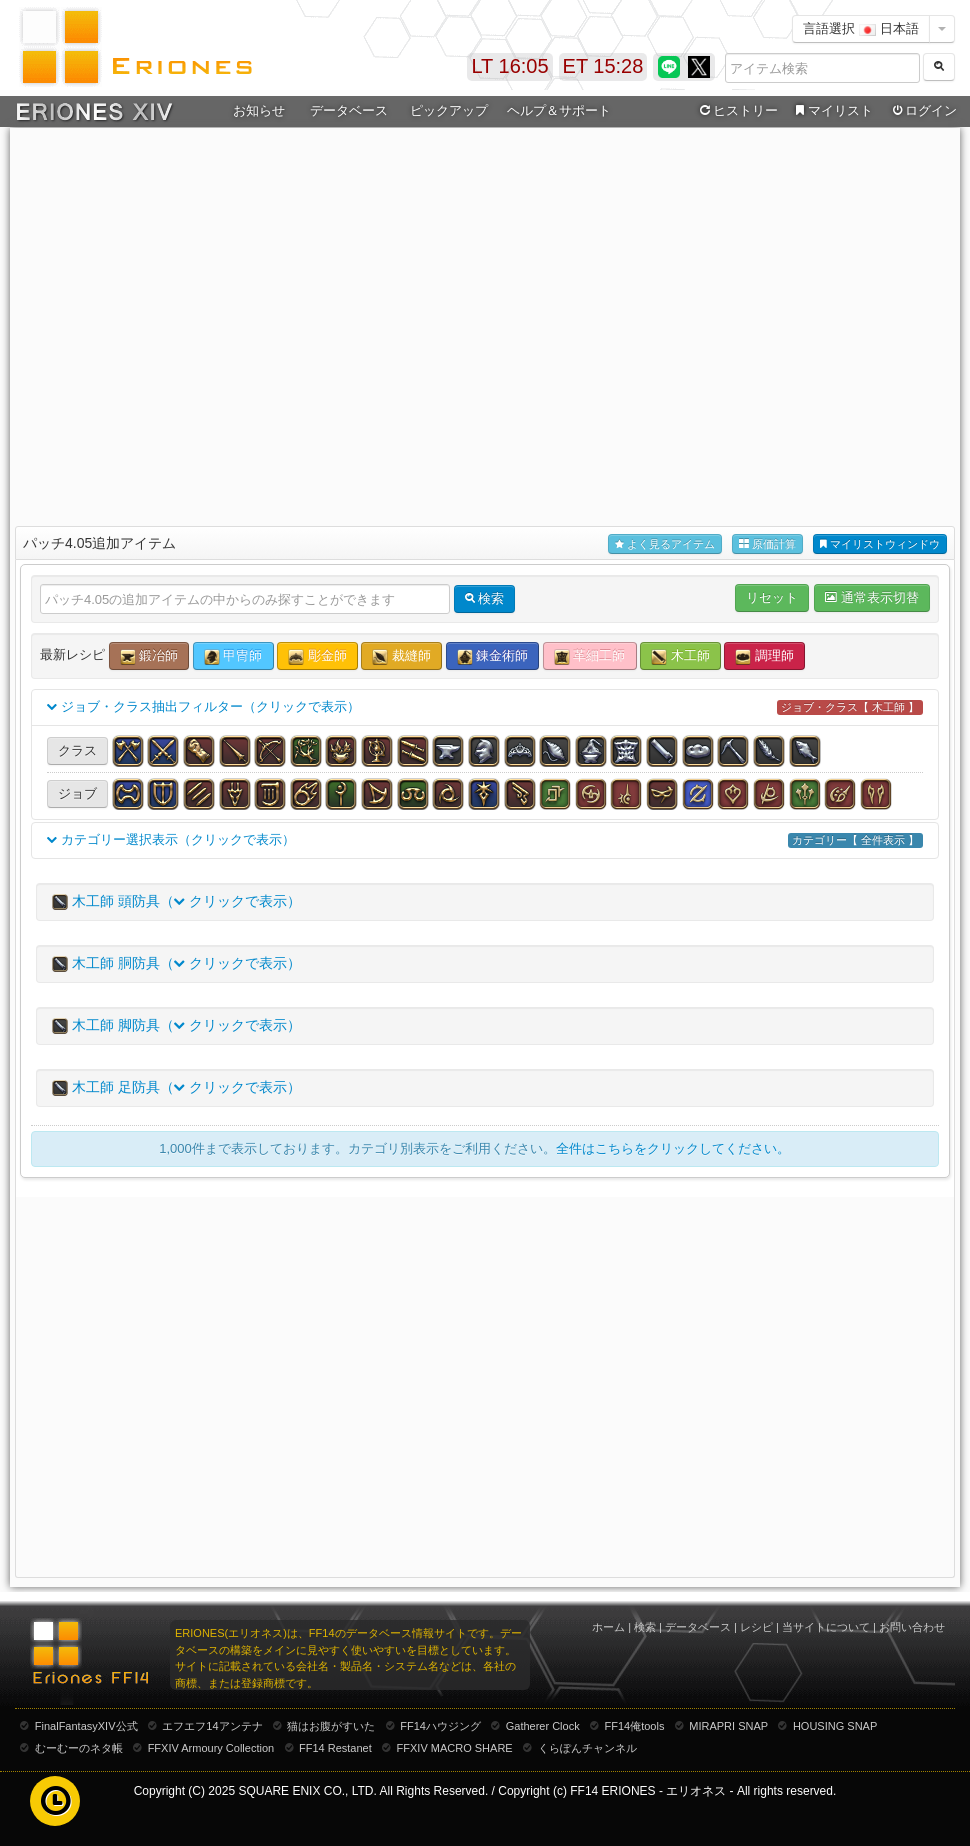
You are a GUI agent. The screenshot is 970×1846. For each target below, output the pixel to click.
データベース (349, 110)
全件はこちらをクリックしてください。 (673, 1148)
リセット (772, 597)
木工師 (680, 656)
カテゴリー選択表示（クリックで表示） (485, 840)
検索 (645, 1627)
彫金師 (317, 656)
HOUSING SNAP (835, 1726)
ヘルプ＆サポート (559, 110)
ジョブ (77, 793)
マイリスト (831, 111)
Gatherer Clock (543, 1726)
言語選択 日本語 (861, 28)
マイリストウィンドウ (880, 544)
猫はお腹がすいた (331, 1726)
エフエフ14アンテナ (212, 1726)
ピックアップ (449, 110)
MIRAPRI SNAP (728, 1726)
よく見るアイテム (665, 544)
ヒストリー (736, 111)
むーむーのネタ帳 (79, 1748)
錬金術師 (493, 656)
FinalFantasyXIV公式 (86, 1726)
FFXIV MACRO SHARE (455, 1748)
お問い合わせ (912, 1627)
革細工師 (590, 656)
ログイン (923, 111)
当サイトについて (826, 1627)
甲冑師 (233, 656)
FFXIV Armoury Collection (211, 1748)
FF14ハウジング (440, 1726)
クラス (77, 750)
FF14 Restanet (335, 1748)
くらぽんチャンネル (587, 1748)
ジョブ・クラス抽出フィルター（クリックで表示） (485, 707)
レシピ (756, 1627)
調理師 (764, 656)
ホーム (608, 1627)
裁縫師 (401, 656)
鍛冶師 (149, 656)
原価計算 (767, 544)
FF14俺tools (635, 1726)
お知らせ (259, 110)
